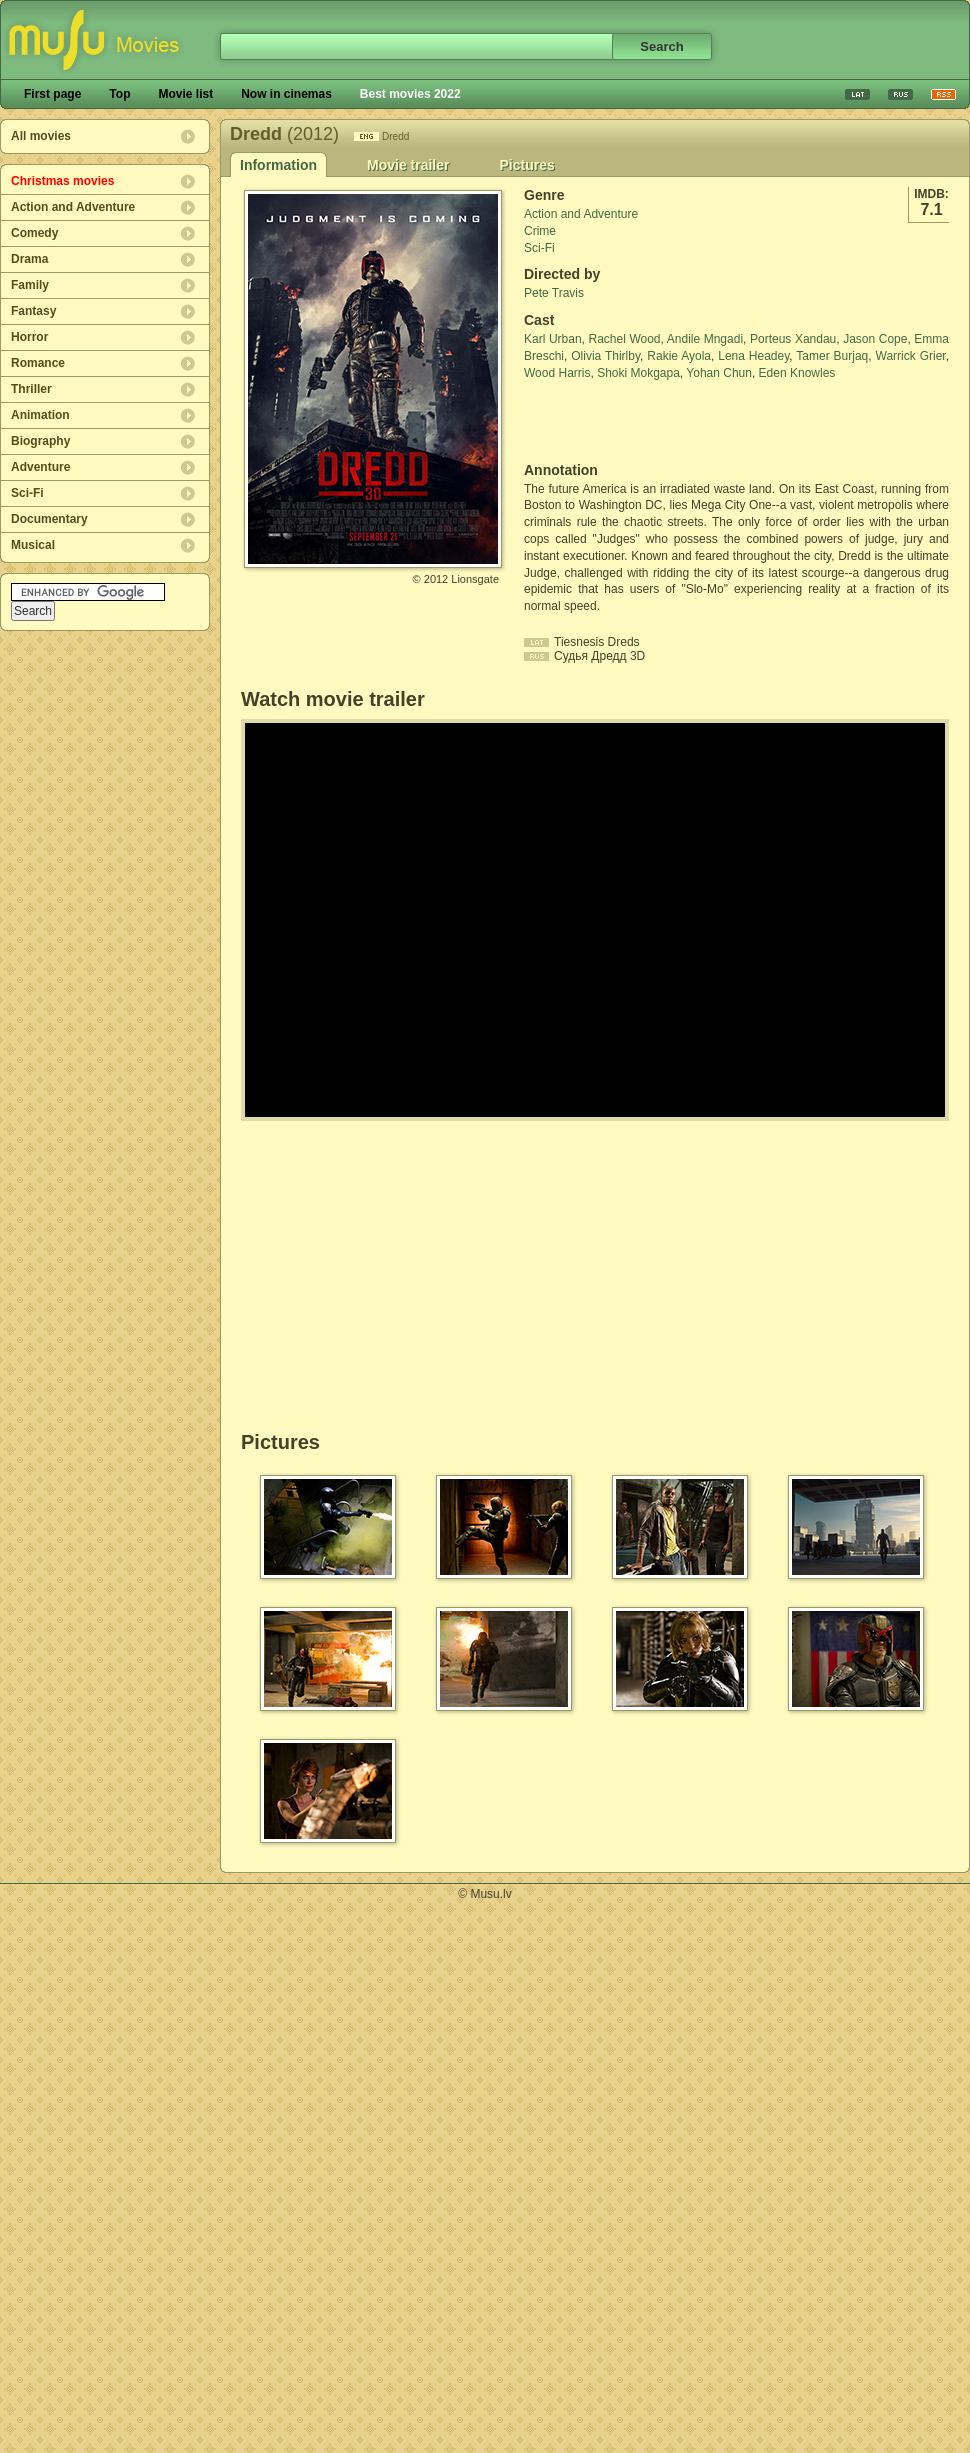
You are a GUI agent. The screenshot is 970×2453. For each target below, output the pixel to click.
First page (52, 94)
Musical (33, 545)
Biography (40, 441)
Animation (40, 415)
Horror (29, 337)
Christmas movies (62, 181)
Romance (38, 363)
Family (30, 285)
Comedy (34, 233)
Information (278, 165)
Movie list (185, 94)
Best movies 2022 (410, 94)
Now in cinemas (286, 94)
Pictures (526, 165)
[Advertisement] (641, 422)
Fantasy (33, 311)
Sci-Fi (27, 493)
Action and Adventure (73, 207)
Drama (29, 259)
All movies (41, 136)
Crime (540, 231)
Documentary (49, 519)
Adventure (40, 467)
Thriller (31, 389)
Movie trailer (408, 165)
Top (119, 94)
